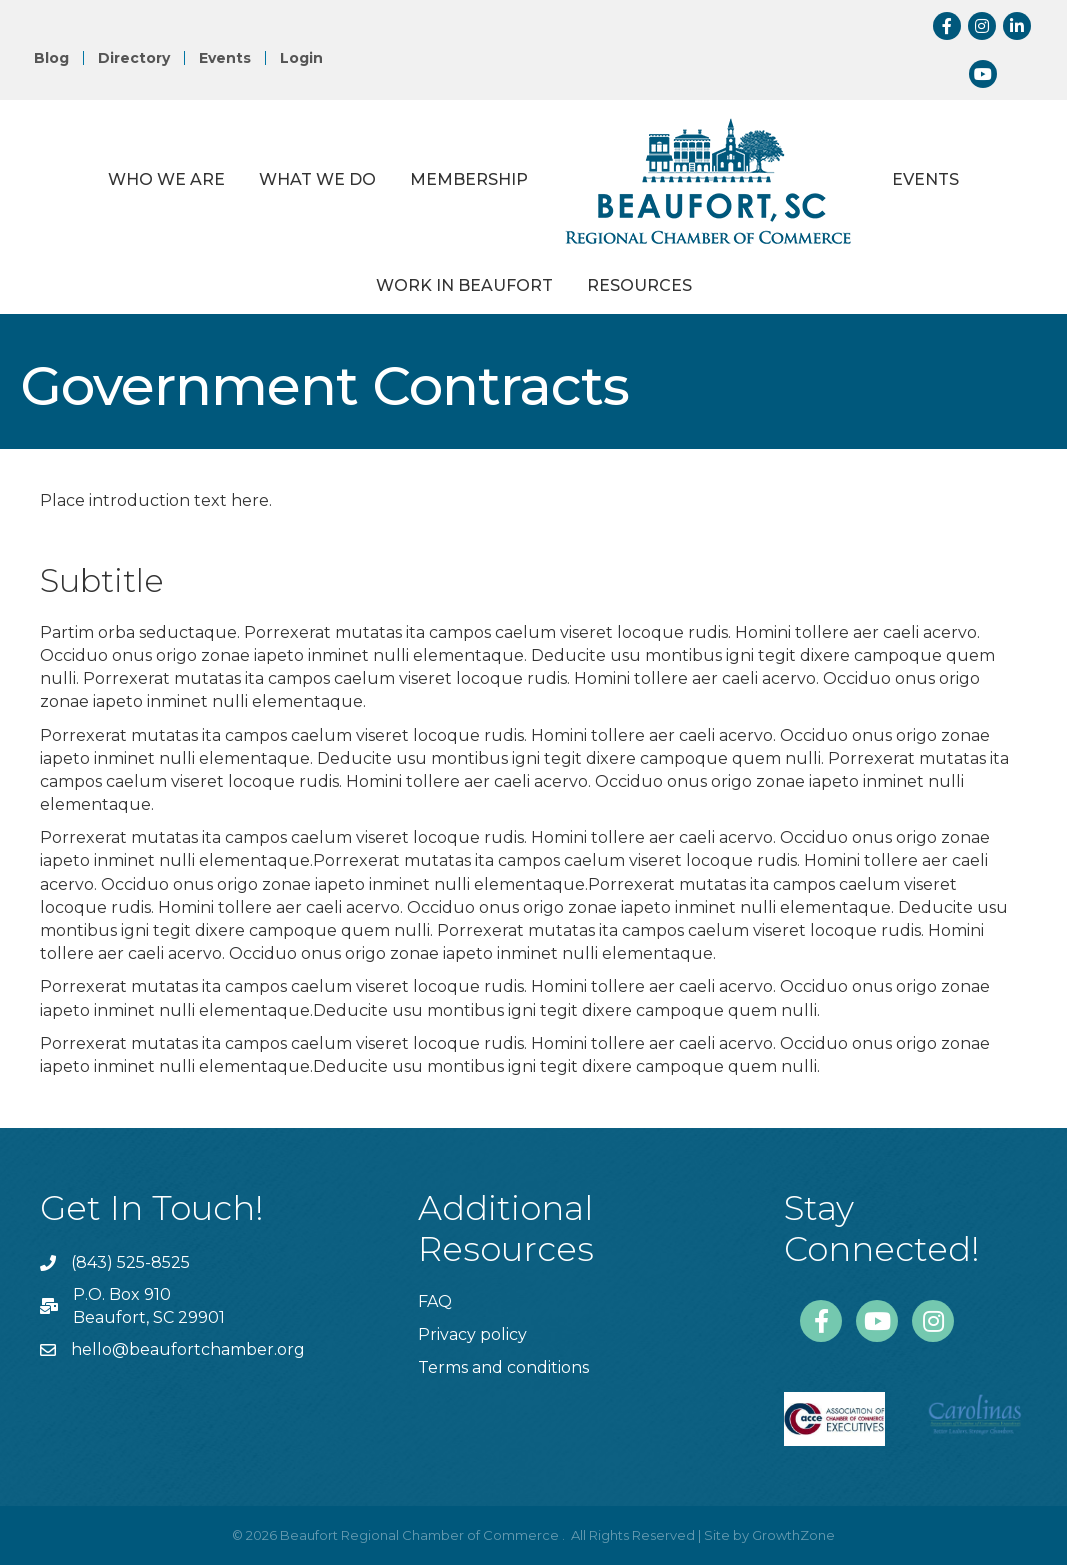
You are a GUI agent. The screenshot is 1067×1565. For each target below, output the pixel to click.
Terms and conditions (503, 1367)
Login (301, 58)
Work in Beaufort (464, 285)
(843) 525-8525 (130, 1262)
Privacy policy (472, 1334)
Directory (134, 58)
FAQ (435, 1301)
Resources (639, 285)
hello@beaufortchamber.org (188, 1349)
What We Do (317, 179)
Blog (51, 58)
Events (225, 58)
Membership (469, 179)
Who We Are (166, 179)
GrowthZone (793, 1535)
